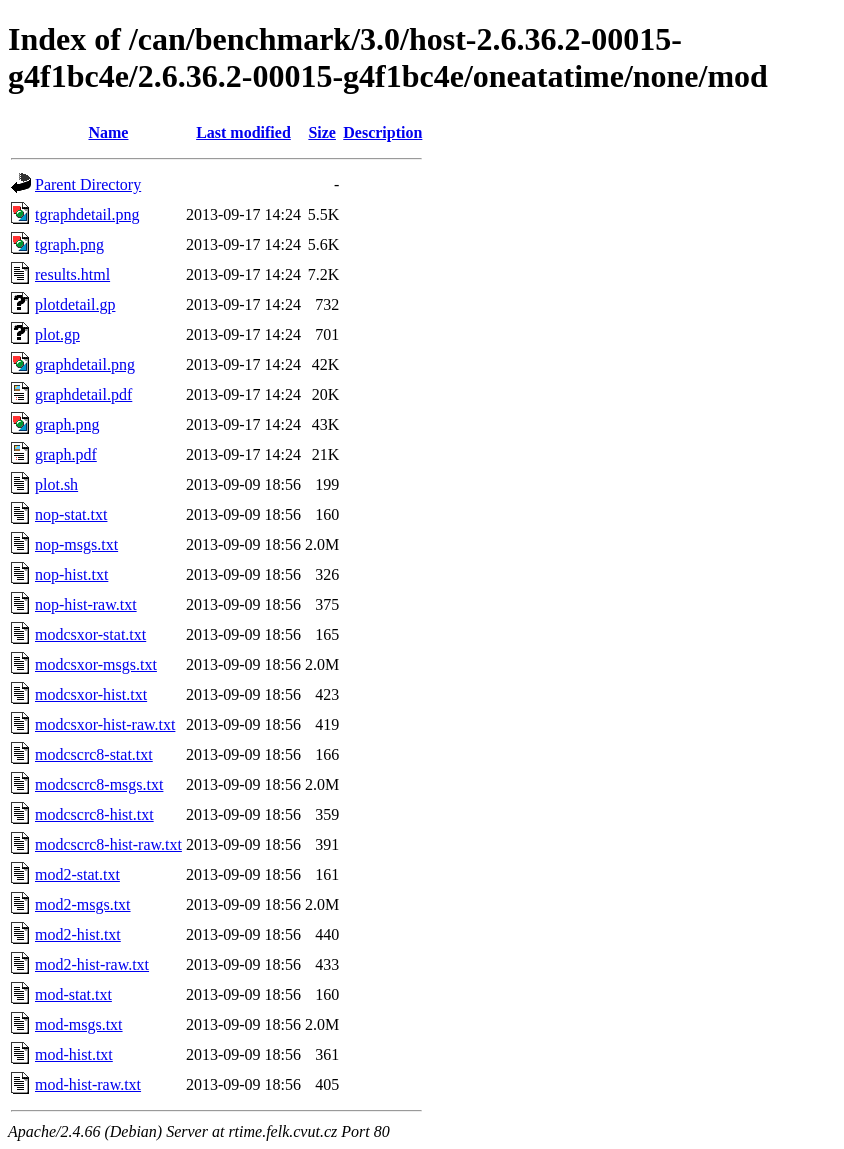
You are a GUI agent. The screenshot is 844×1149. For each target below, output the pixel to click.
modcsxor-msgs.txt (96, 664)
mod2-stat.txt (77, 874)
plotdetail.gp (75, 304)
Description (382, 132)
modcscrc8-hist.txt (94, 814)
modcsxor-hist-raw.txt (105, 724)
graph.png (67, 424)
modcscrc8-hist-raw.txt (108, 844)
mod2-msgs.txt (83, 904)
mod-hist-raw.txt (88, 1084)
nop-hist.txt (71, 574)
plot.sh (56, 484)
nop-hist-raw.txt (86, 604)
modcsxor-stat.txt (90, 634)
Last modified (243, 132)
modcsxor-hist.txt (91, 694)
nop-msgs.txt (76, 544)
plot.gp (57, 334)
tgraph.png (69, 244)
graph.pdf (66, 454)
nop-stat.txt (71, 514)
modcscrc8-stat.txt (94, 754)
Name (108, 132)
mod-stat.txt (73, 994)
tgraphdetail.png (87, 214)
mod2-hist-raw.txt (92, 964)
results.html (72, 274)
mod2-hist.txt (78, 934)
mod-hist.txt (74, 1054)
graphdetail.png (85, 364)
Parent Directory (88, 184)
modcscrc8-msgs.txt (99, 784)
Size (322, 132)
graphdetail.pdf (83, 394)
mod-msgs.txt (79, 1024)
